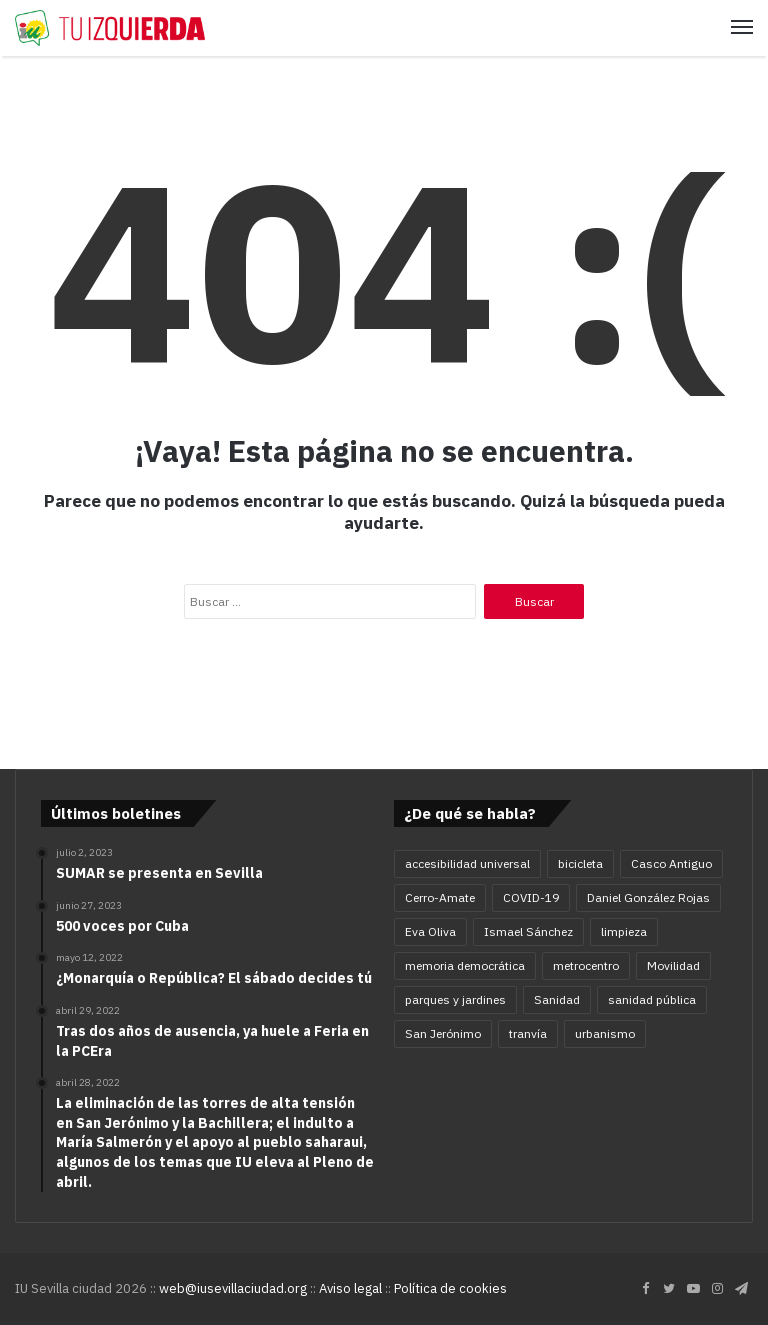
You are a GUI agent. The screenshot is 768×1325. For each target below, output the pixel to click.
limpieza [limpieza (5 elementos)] (624, 931)
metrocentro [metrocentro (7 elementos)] (586, 965)
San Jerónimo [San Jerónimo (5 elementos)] (443, 1033)
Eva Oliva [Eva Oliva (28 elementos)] (430, 931)
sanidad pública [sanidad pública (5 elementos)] (652, 999)
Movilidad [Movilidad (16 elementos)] (673, 965)
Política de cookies (450, 1288)
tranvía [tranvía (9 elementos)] (528, 1033)
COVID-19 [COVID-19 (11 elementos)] (531, 897)
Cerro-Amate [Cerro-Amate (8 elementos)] (440, 897)
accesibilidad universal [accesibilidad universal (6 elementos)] (467, 863)
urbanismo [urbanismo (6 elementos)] (605, 1033)
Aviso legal (350, 1288)
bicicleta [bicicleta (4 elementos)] (580, 863)
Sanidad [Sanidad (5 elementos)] (557, 999)
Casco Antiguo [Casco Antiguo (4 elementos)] (671, 863)
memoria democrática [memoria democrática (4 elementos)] (465, 965)
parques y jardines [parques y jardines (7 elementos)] (455, 999)
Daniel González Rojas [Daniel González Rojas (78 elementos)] (648, 897)
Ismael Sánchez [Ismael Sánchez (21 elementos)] (528, 931)
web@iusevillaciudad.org (233, 1288)
